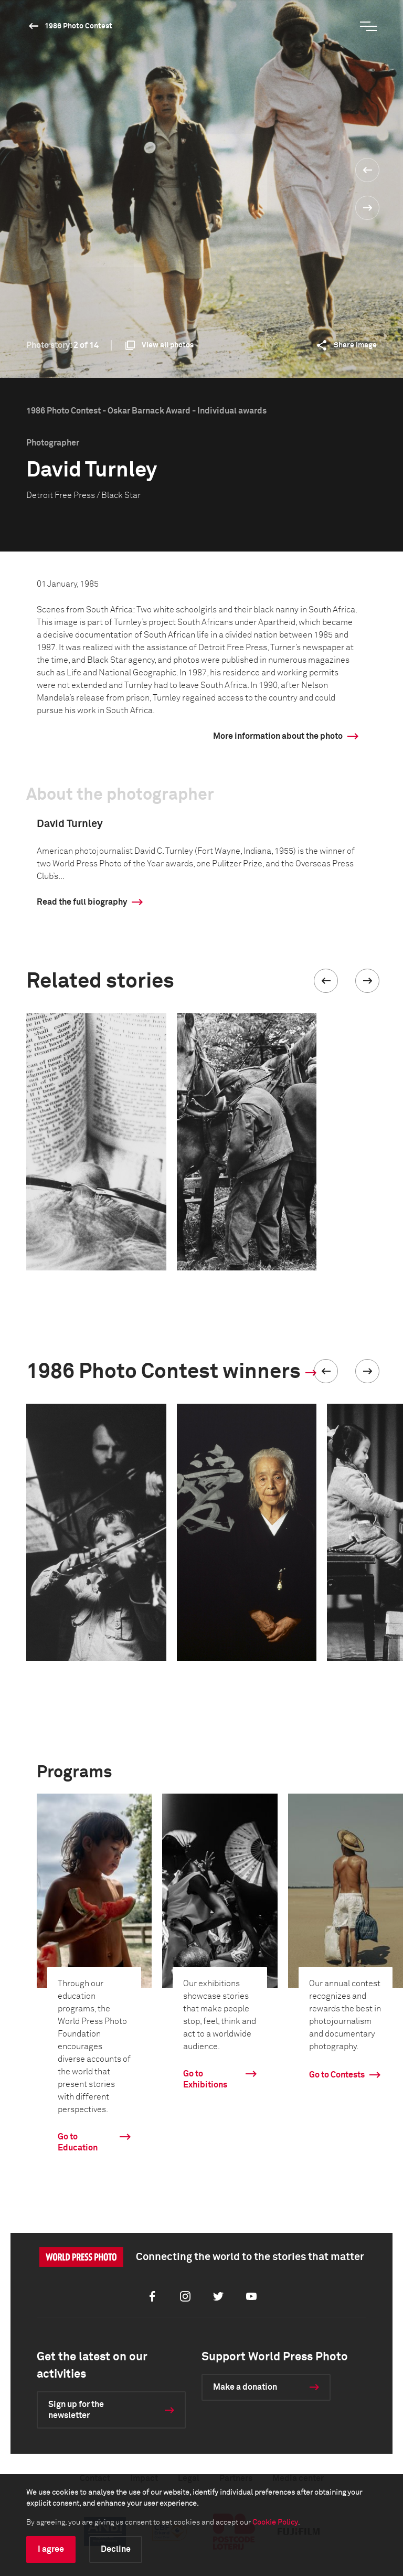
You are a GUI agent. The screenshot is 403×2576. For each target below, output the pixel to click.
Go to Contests (337, 2075)
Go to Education (78, 2142)
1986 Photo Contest (78, 26)
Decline (116, 2549)
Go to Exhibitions (205, 2079)
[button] (326, 981)
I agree (51, 2549)
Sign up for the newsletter (76, 2410)
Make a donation (245, 2387)
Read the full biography (82, 902)
